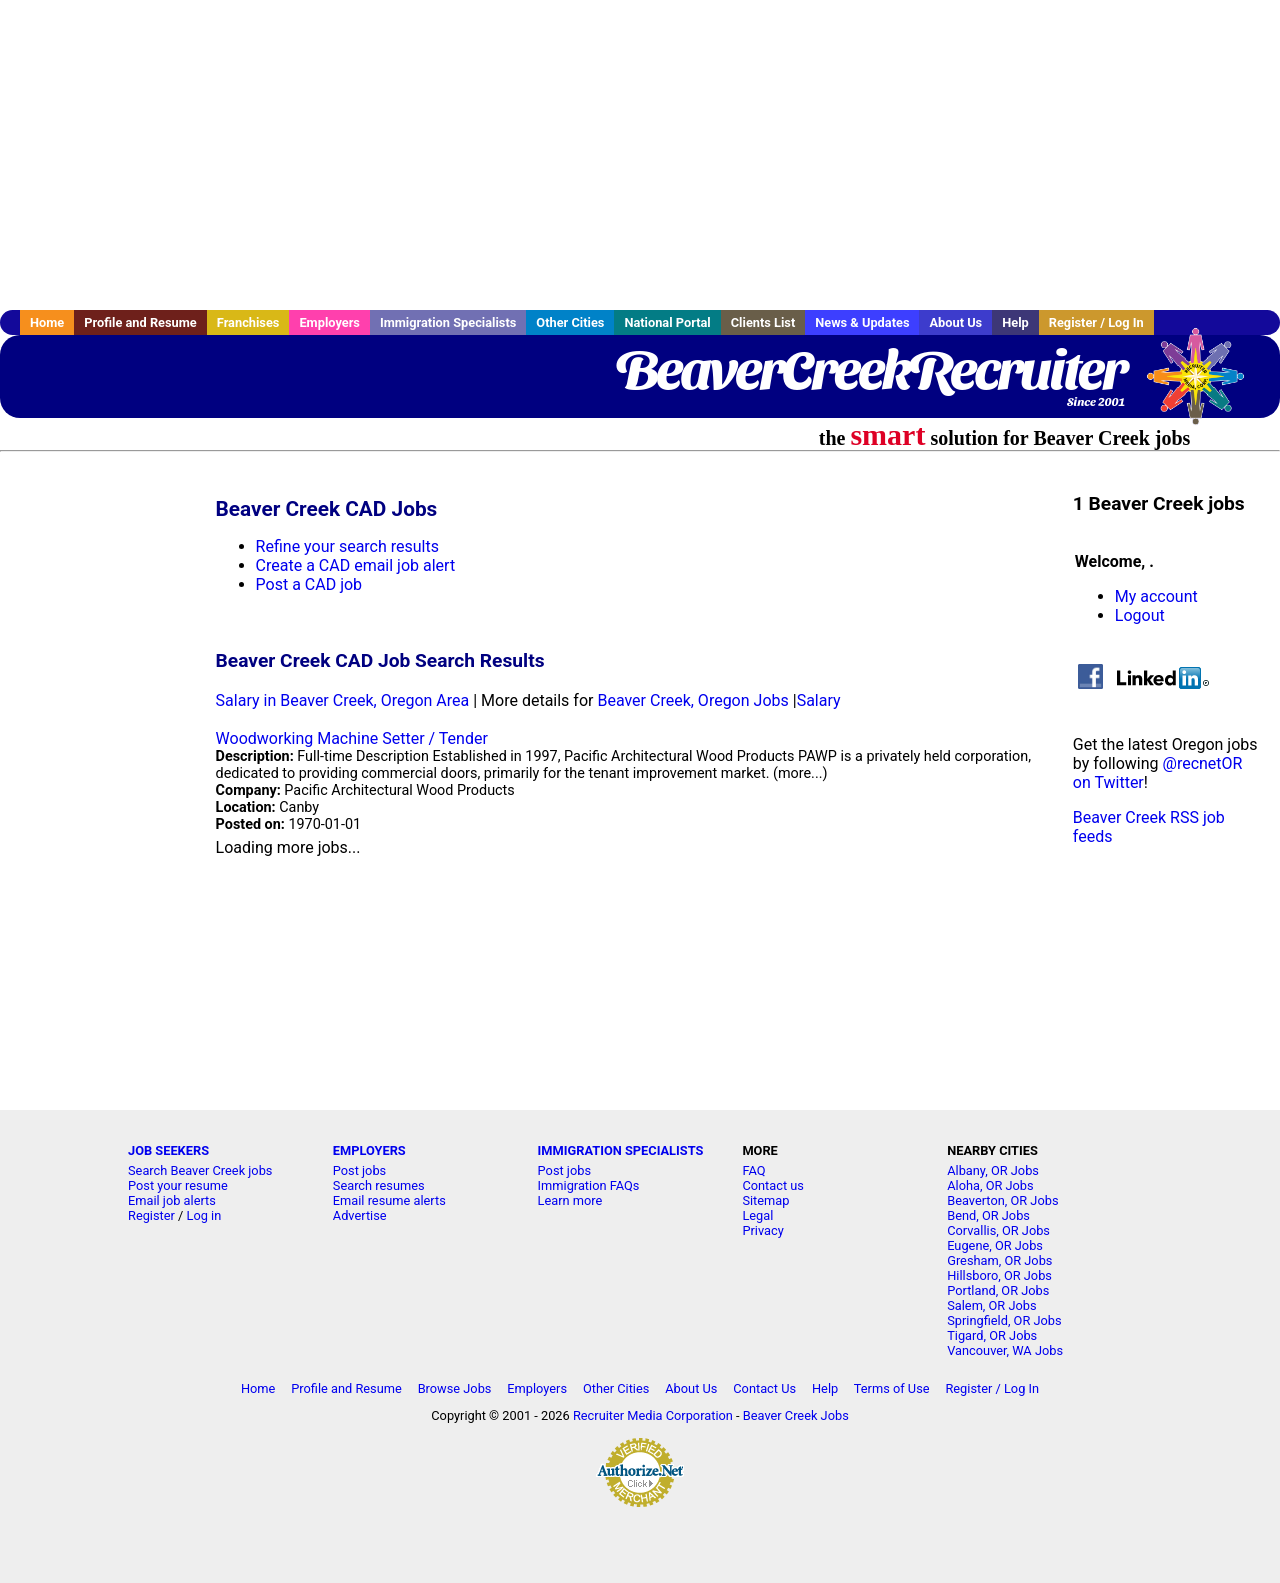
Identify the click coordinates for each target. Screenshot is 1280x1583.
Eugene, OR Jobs (995, 1245)
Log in (204, 1215)
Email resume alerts (389, 1200)
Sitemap (765, 1200)
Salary (819, 700)
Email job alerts (172, 1200)
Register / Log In (1096, 322)
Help (1015, 322)
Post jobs (359, 1170)
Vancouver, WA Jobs (1005, 1350)
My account (1156, 596)
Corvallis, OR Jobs (998, 1230)
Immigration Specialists (448, 322)
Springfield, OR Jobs (1004, 1320)
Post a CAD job (309, 584)
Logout (1140, 615)
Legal (757, 1215)
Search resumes (379, 1185)
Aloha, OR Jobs (990, 1185)
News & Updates (862, 322)
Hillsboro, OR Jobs (999, 1275)
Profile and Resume (140, 322)
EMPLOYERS (369, 1150)
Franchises (248, 322)
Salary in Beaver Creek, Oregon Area (343, 700)
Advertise (360, 1215)
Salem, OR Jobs (991, 1305)
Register (151, 1215)
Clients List (763, 322)
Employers (329, 322)
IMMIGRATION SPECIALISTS (621, 1150)
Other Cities (570, 322)
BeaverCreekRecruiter (870, 370)
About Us (955, 322)
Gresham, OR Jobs (999, 1260)
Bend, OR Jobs (988, 1215)
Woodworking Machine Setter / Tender (352, 738)
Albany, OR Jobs (993, 1170)
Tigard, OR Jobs (992, 1335)
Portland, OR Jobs (998, 1290)
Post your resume (178, 1185)
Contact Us (764, 1388)
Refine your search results (347, 546)
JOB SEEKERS (168, 1150)
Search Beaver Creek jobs (200, 1170)
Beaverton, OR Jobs (1002, 1200)
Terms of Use (892, 1388)
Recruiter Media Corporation (653, 1415)
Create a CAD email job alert (356, 565)
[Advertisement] (640, 155)
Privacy (762, 1230)
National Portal (667, 322)
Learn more (570, 1200)
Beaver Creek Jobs (796, 1415)
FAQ (753, 1170)
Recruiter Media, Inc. (1205, 386)
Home (47, 322)
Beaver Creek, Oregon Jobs (692, 700)
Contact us (773, 1185)
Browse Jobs (455, 1388)
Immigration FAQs (589, 1185)
